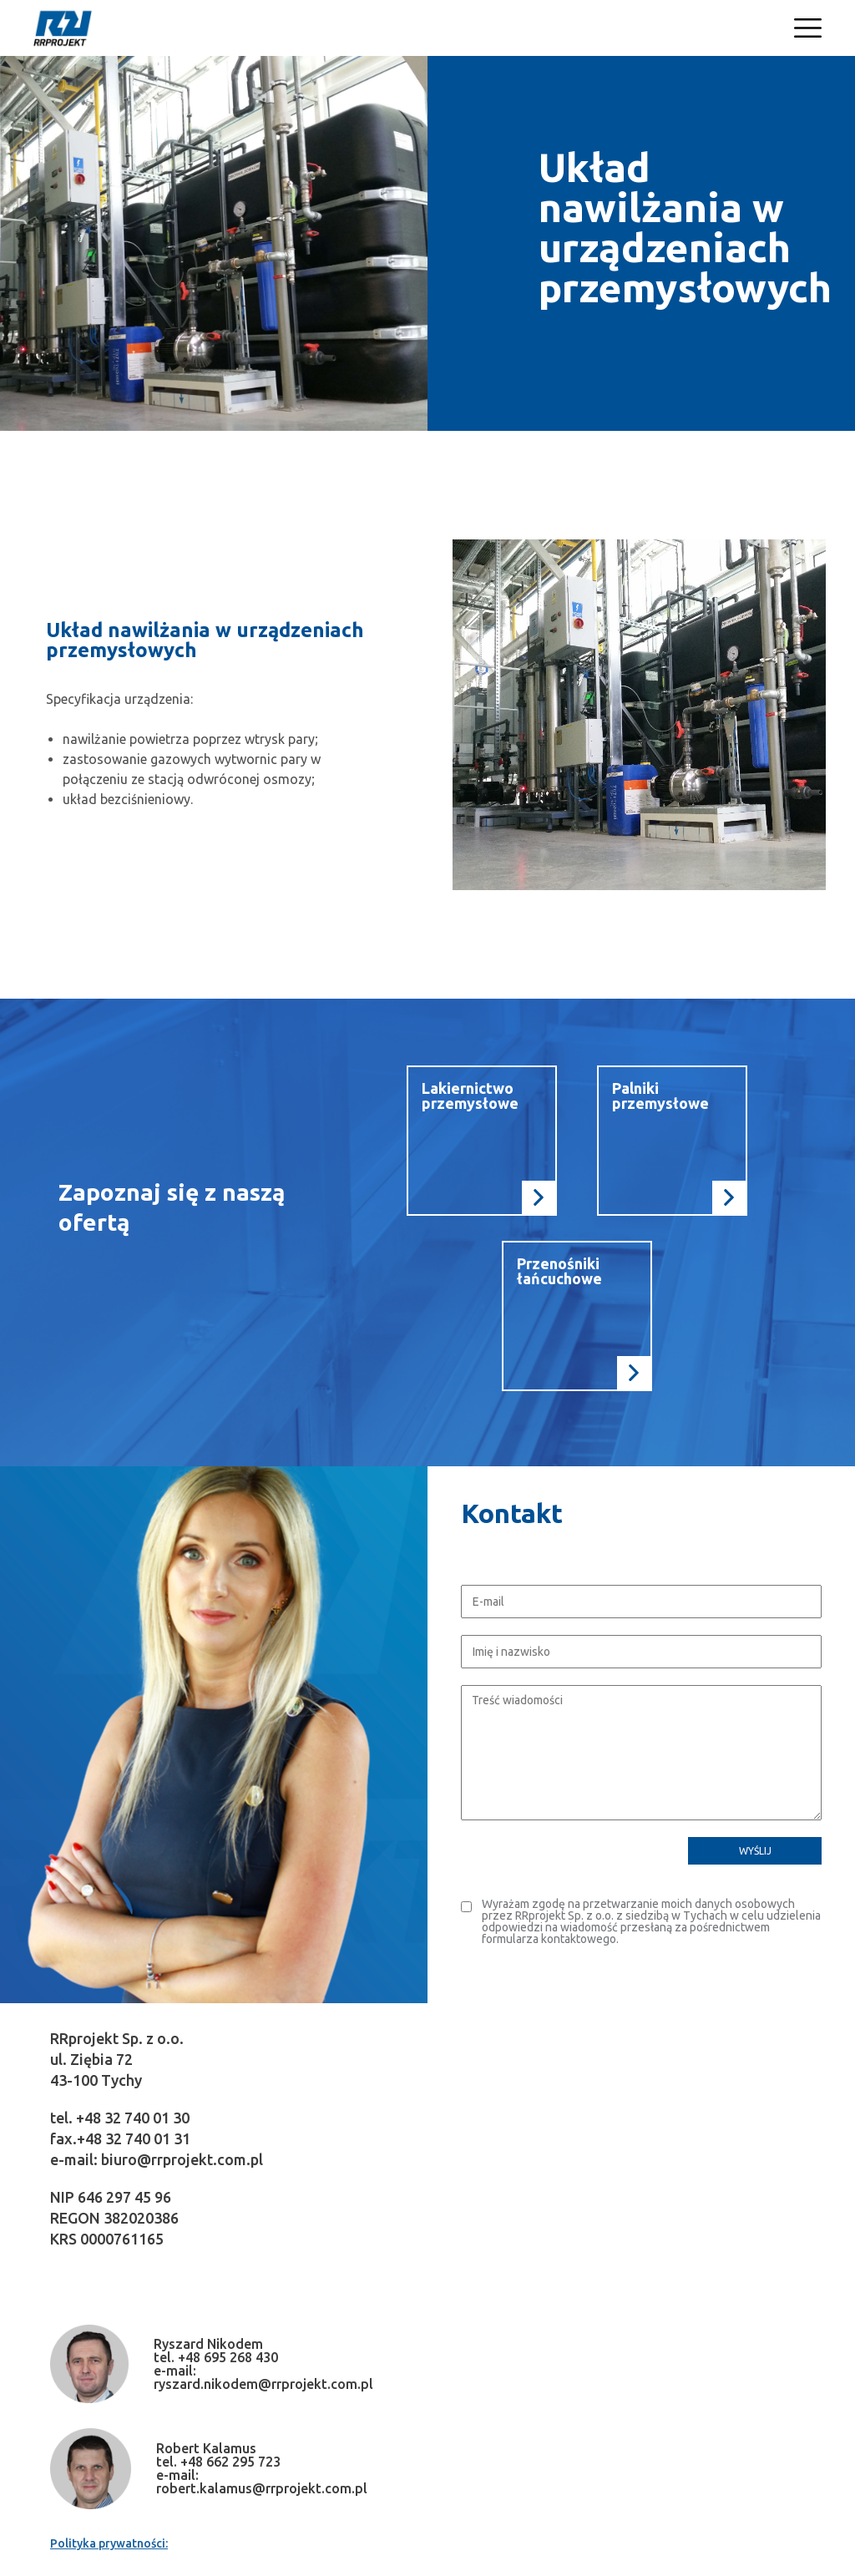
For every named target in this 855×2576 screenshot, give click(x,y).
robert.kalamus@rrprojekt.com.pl (261, 2488)
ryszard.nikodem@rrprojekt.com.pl (263, 2383)
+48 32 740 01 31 (133, 2138)
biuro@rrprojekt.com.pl (182, 2159)
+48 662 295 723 (230, 2461)
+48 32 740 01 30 (133, 2117)
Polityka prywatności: (109, 2543)
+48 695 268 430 (228, 2357)
